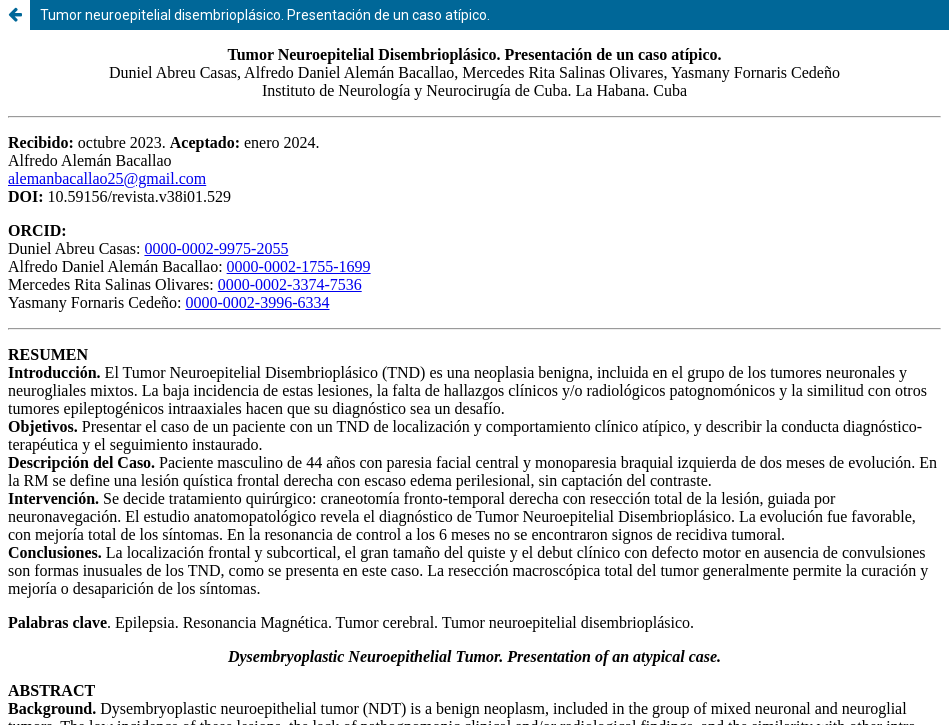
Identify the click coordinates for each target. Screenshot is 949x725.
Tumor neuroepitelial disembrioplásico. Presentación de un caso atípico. (265, 15)
